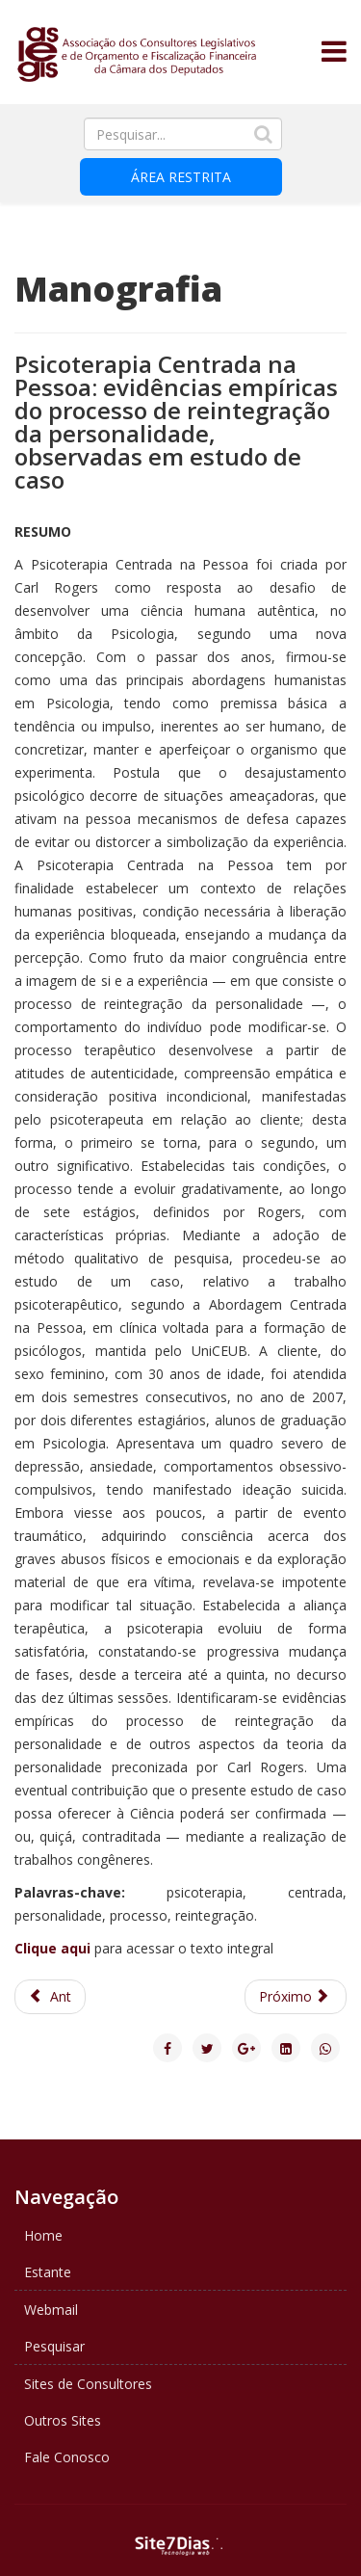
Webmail (51, 2309)
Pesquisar (54, 2346)
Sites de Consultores (88, 2384)
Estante (47, 2272)
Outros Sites (62, 2420)
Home (43, 2235)
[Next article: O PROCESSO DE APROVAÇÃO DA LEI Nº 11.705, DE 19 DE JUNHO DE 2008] (296, 1996)
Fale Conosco (67, 2457)
